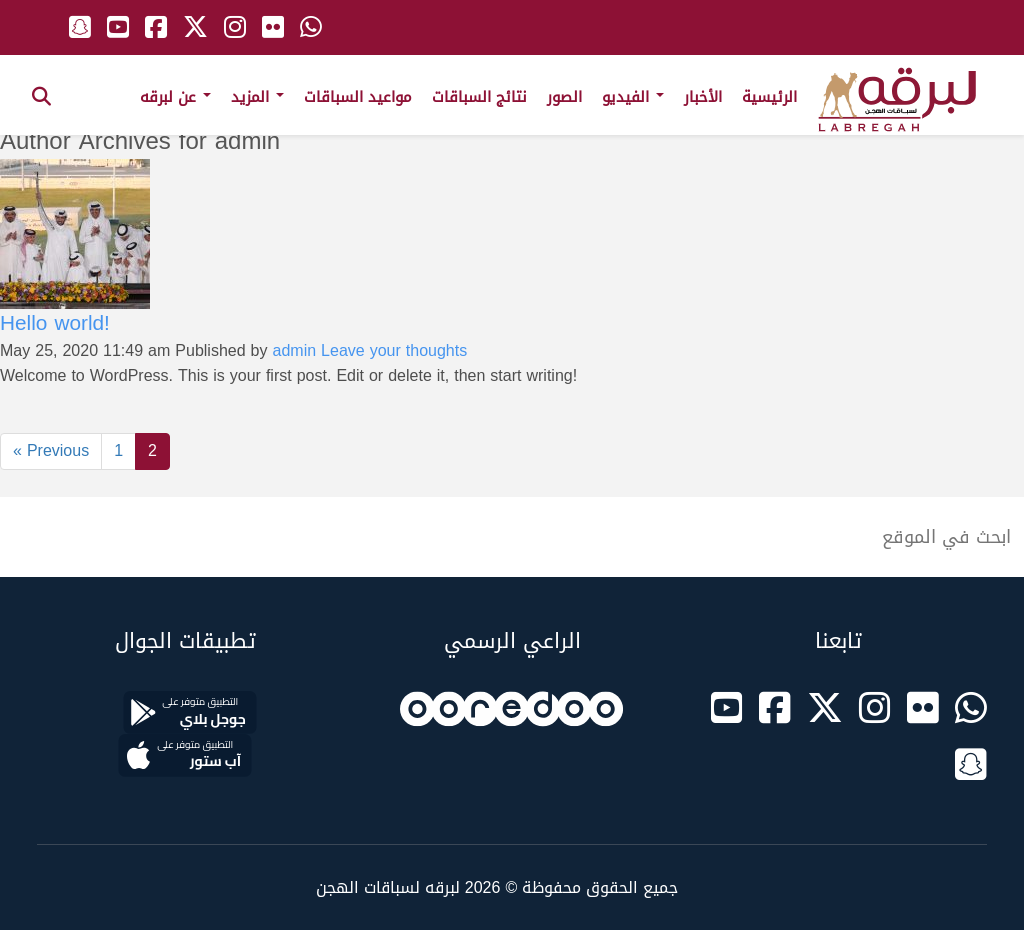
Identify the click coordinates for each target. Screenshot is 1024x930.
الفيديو (633, 97)
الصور (564, 97)
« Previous (51, 450)
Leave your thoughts (394, 350)
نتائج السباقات (479, 97)
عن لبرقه (175, 97)
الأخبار (703, 97)
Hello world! (55, 323)
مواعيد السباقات (358, 97)
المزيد (257, 97)
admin (295, 350)
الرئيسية (769, 97)
